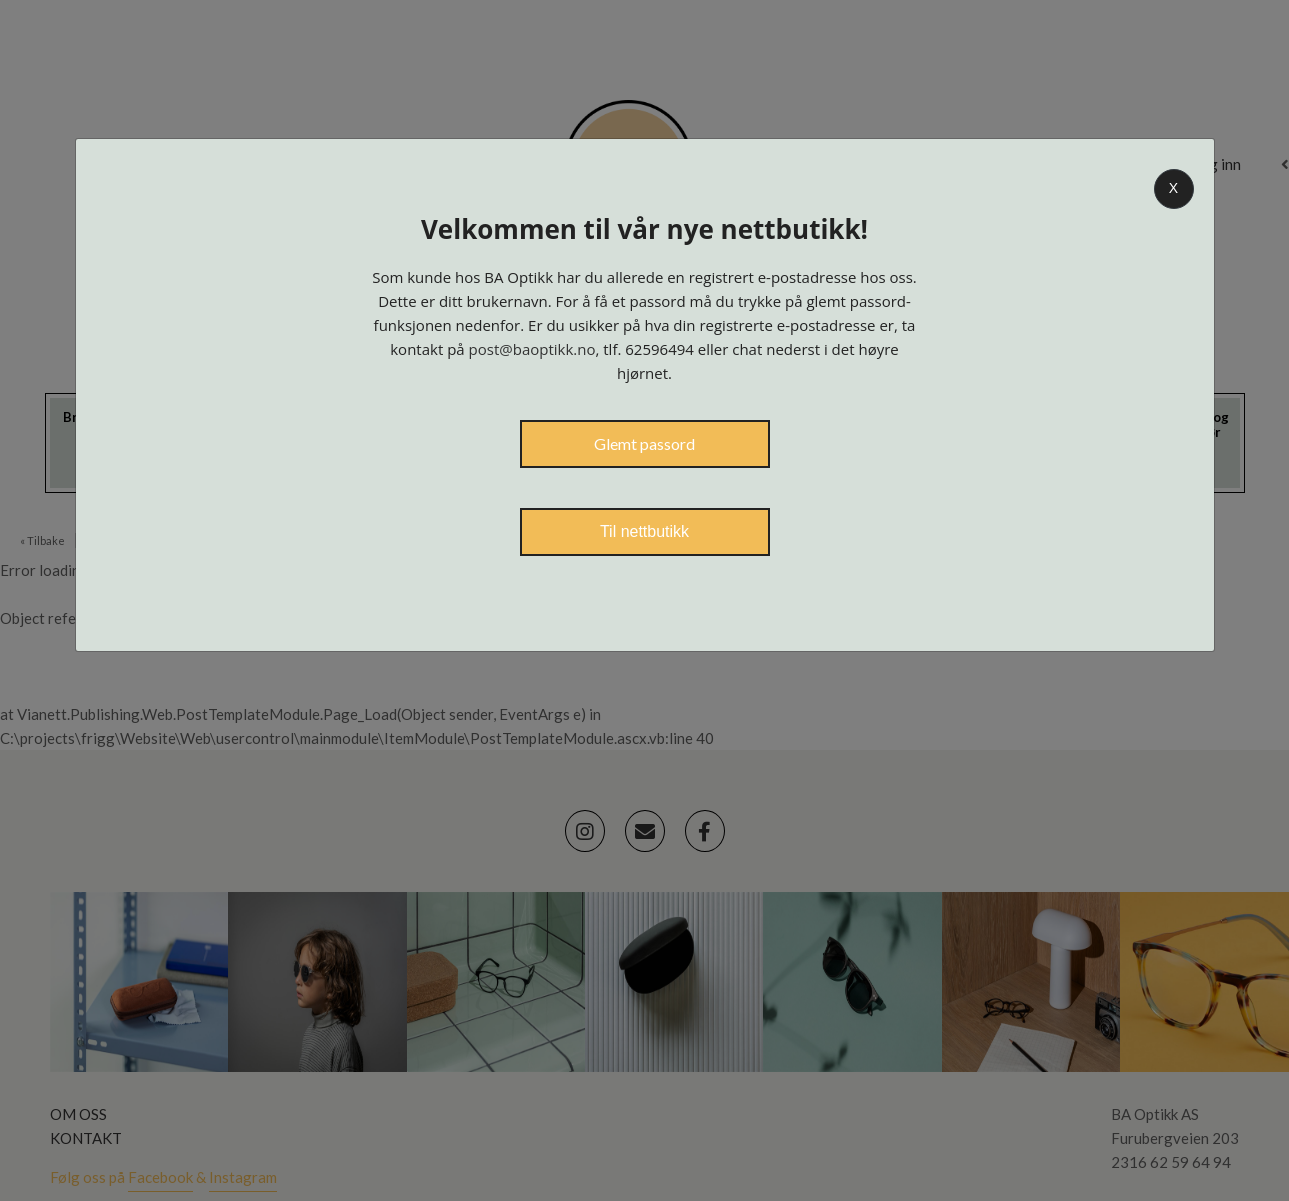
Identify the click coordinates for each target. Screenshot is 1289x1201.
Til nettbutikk (644, 531)
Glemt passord (644, 443)
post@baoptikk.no (532, 349)
